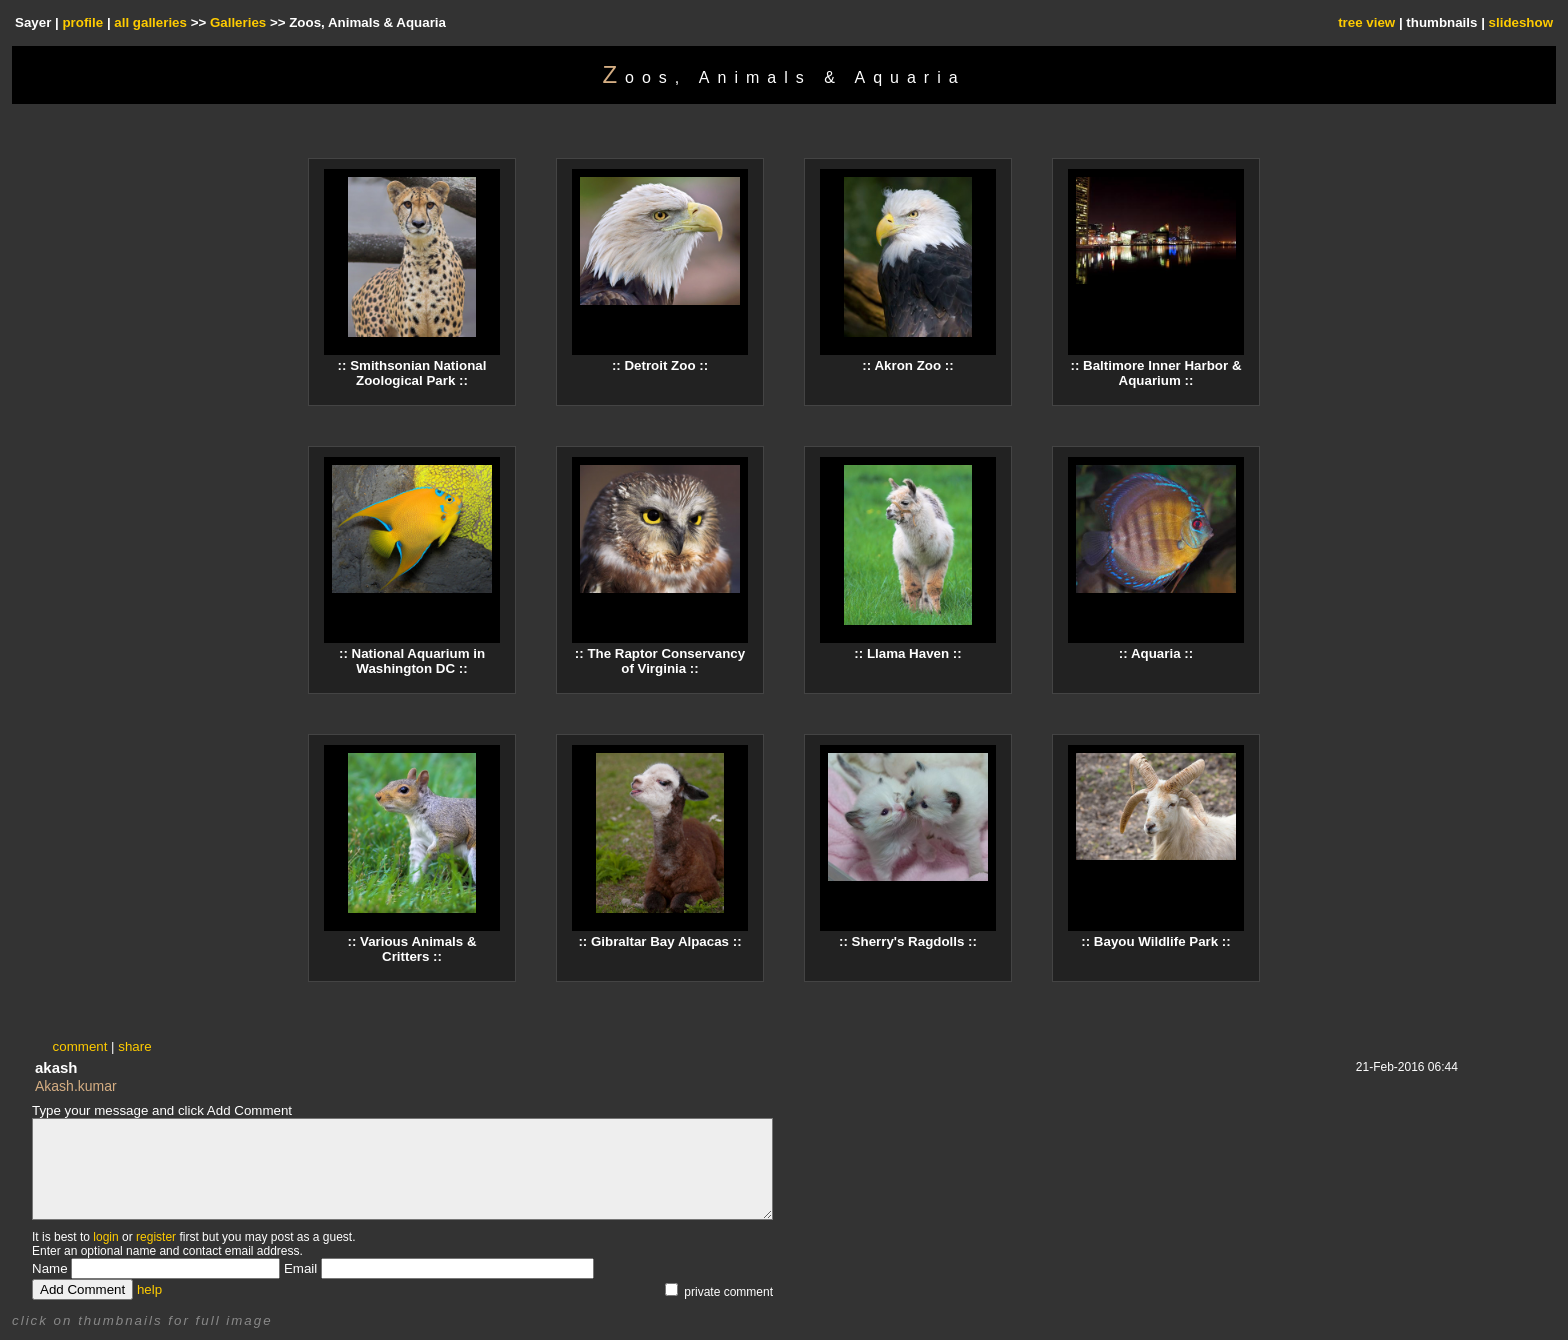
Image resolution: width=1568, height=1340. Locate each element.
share (134, 1046)
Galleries (238, 22)
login (105, 1237)
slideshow (1521, 22)
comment (80, 1046)
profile (82, 22)
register (156, 1237)
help (149, 1289)
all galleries (150, 22)
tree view (1366, 22)
